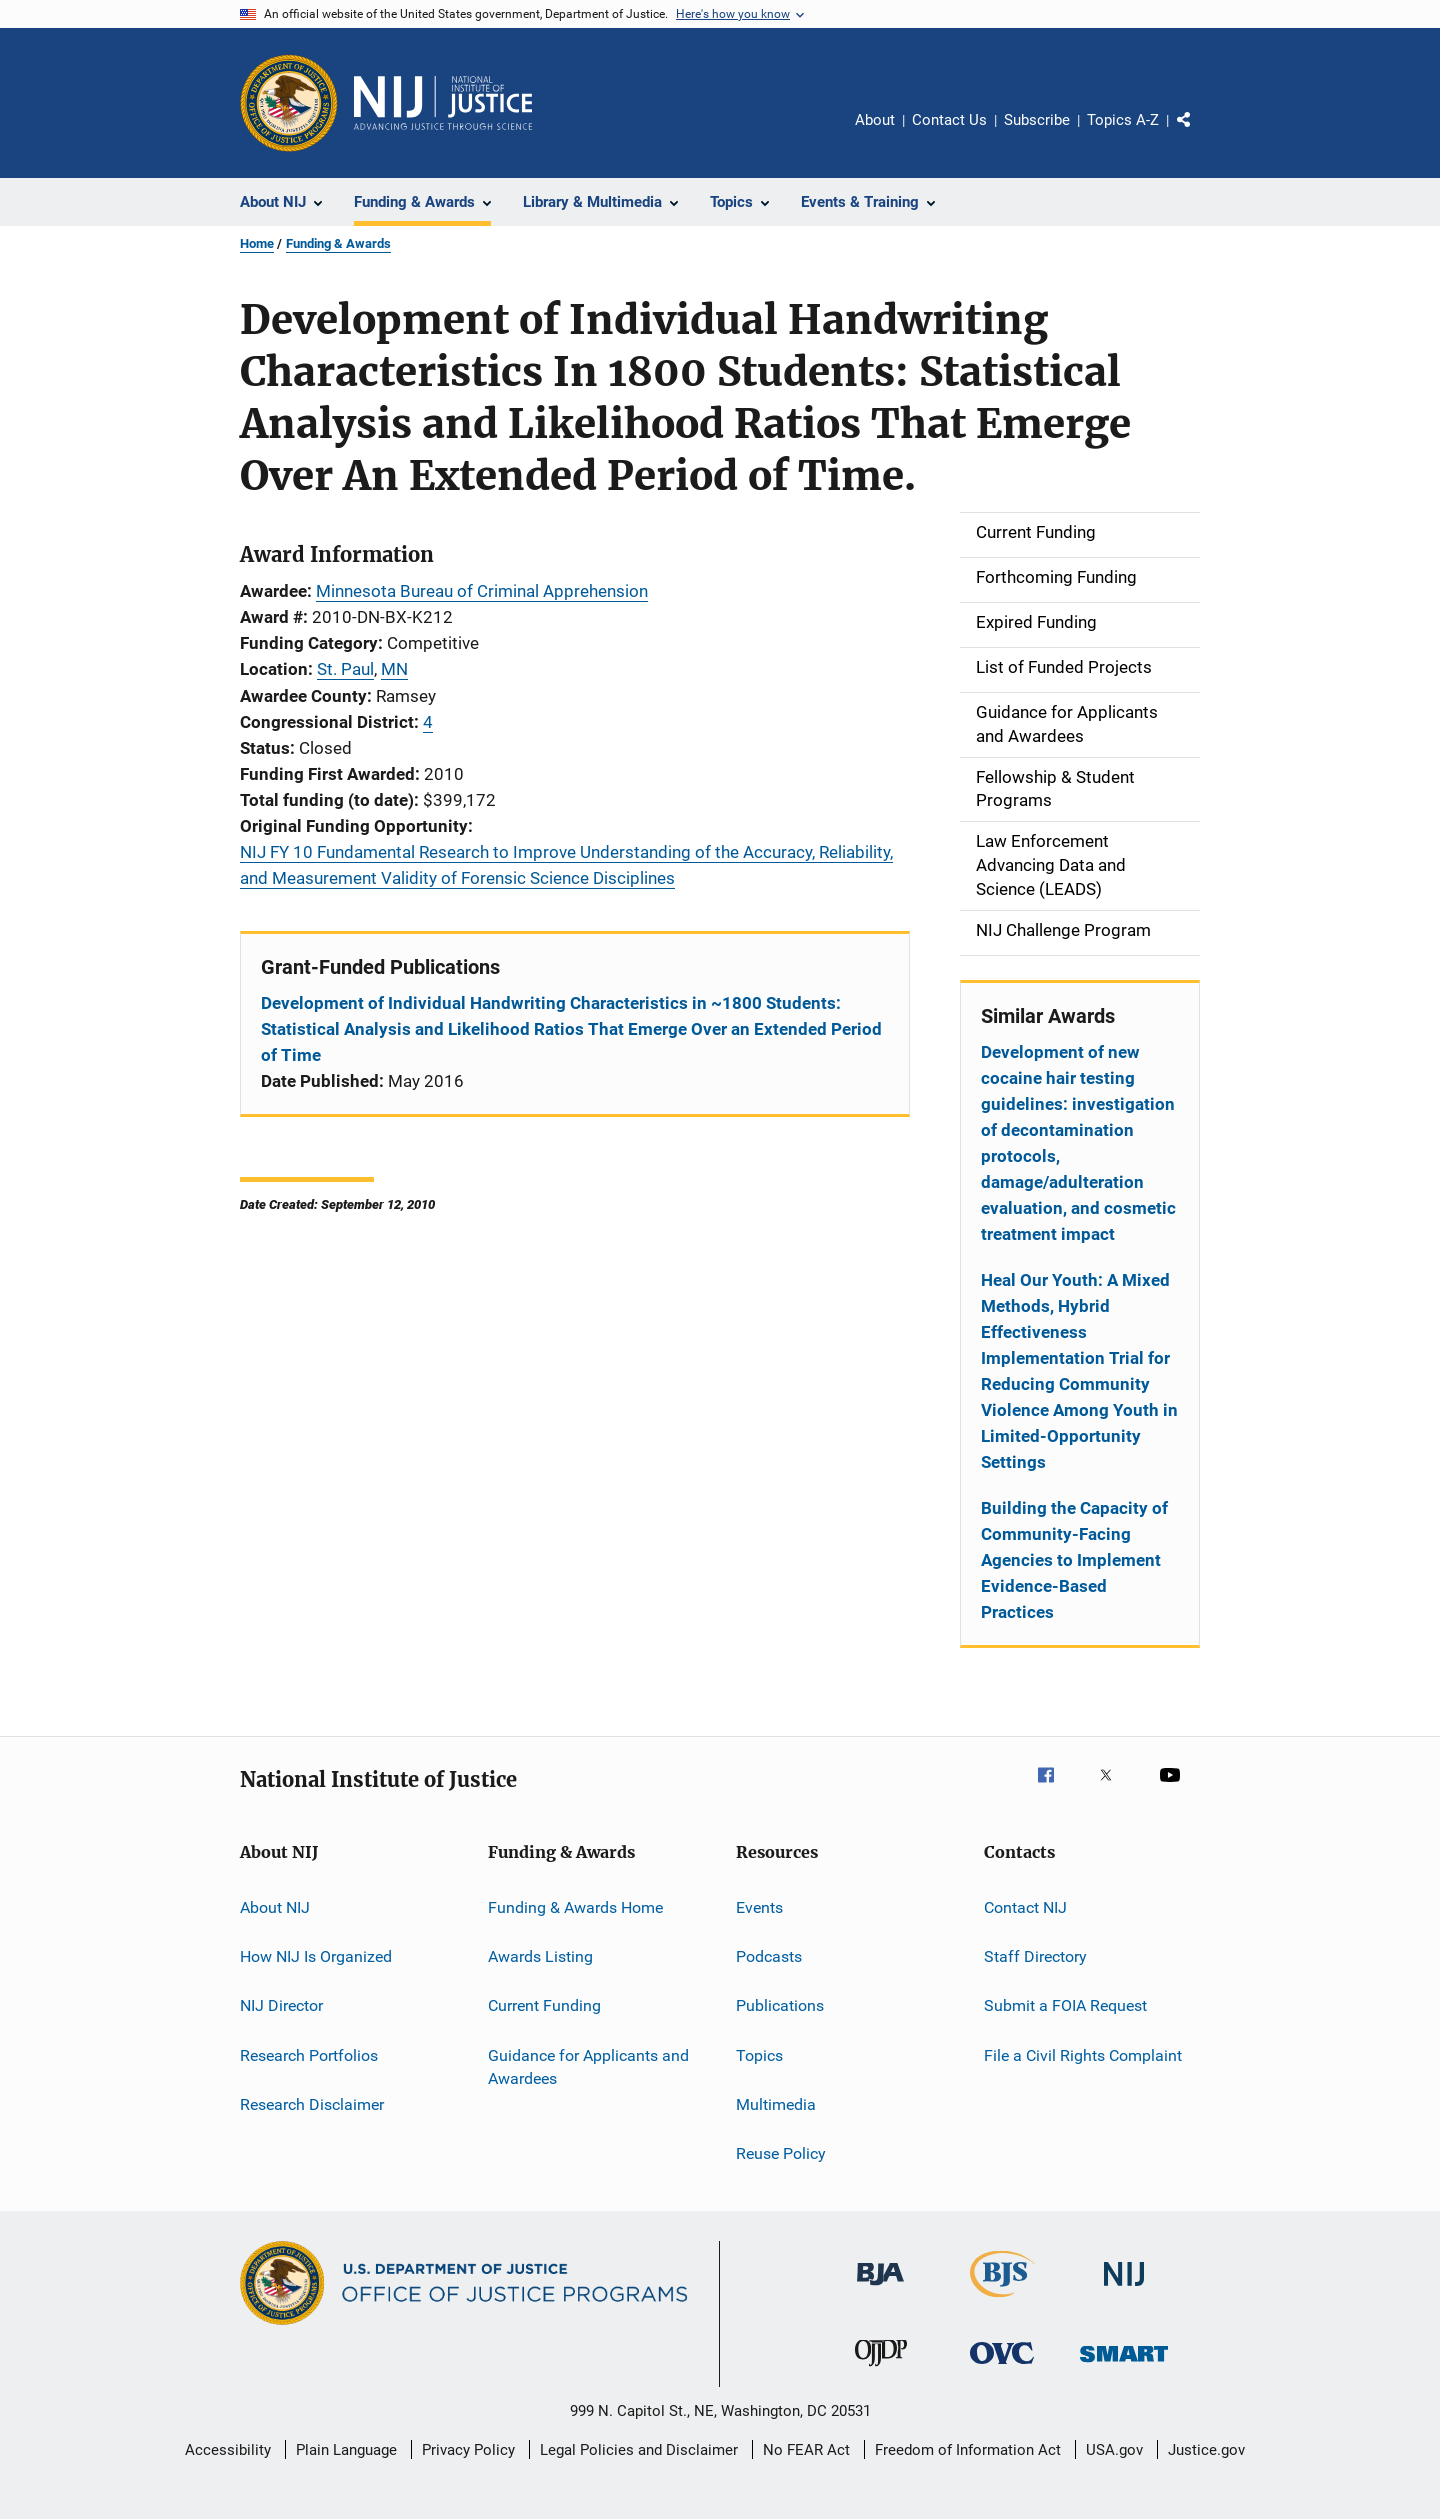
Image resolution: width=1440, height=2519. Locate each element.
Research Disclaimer (312, 2104)
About (875, 120)
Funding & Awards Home (575, 1906)
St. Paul (345, 669)
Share (1200, 134)
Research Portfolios (309, 2054)
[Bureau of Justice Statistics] (1002, 2301)
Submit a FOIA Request (1065, 2005)
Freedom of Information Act (968, 2450)
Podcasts (769, 1956)
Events (759, 1906)
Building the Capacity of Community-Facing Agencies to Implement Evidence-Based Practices (1074, 1560)
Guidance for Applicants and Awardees (588, 2066)
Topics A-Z (1123, 120)
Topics (759, 2054)
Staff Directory (1035, 1956)
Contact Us (949, 120)
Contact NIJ (1025, 1906)
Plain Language (346, 2450)
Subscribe (1037, 120)
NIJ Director (281, 2005)
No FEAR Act (806, 2450)
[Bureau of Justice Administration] (880, 2289)
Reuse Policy (781, 2153)
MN (394, 669)
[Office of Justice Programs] (289, 103)
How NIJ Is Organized (316, 1956)
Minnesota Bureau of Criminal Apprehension (482, 591)
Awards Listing (540, 1956)
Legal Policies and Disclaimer (639, 2450)
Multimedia (776, 2104)
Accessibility (228, 2450)
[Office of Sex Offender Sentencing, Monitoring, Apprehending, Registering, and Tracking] (1124, 2365)
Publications (780, 2005)
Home (257, 243)
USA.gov (1114, 2450)
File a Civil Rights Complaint (1083, 2054)
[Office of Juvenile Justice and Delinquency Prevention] (881, 2370)
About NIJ (275, 1906)
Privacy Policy (468, 2450)
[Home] (443, 103)
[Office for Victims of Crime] (1002, 2367)
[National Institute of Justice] (1124, 2289)
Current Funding (544, 2005)
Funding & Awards (338, 243)
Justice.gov (1206, 2450)
